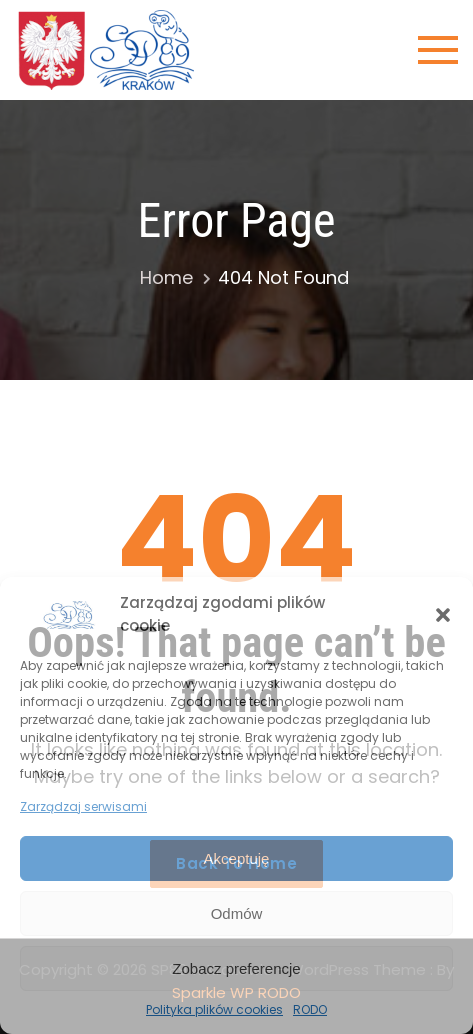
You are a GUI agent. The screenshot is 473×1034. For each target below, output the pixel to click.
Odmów (237, 913)
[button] (443, 615)
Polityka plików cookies (214, 1009)
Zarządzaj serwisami (83, 806)
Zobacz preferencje (236, 968)
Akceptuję (237, 858)
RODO (310, 1009)
